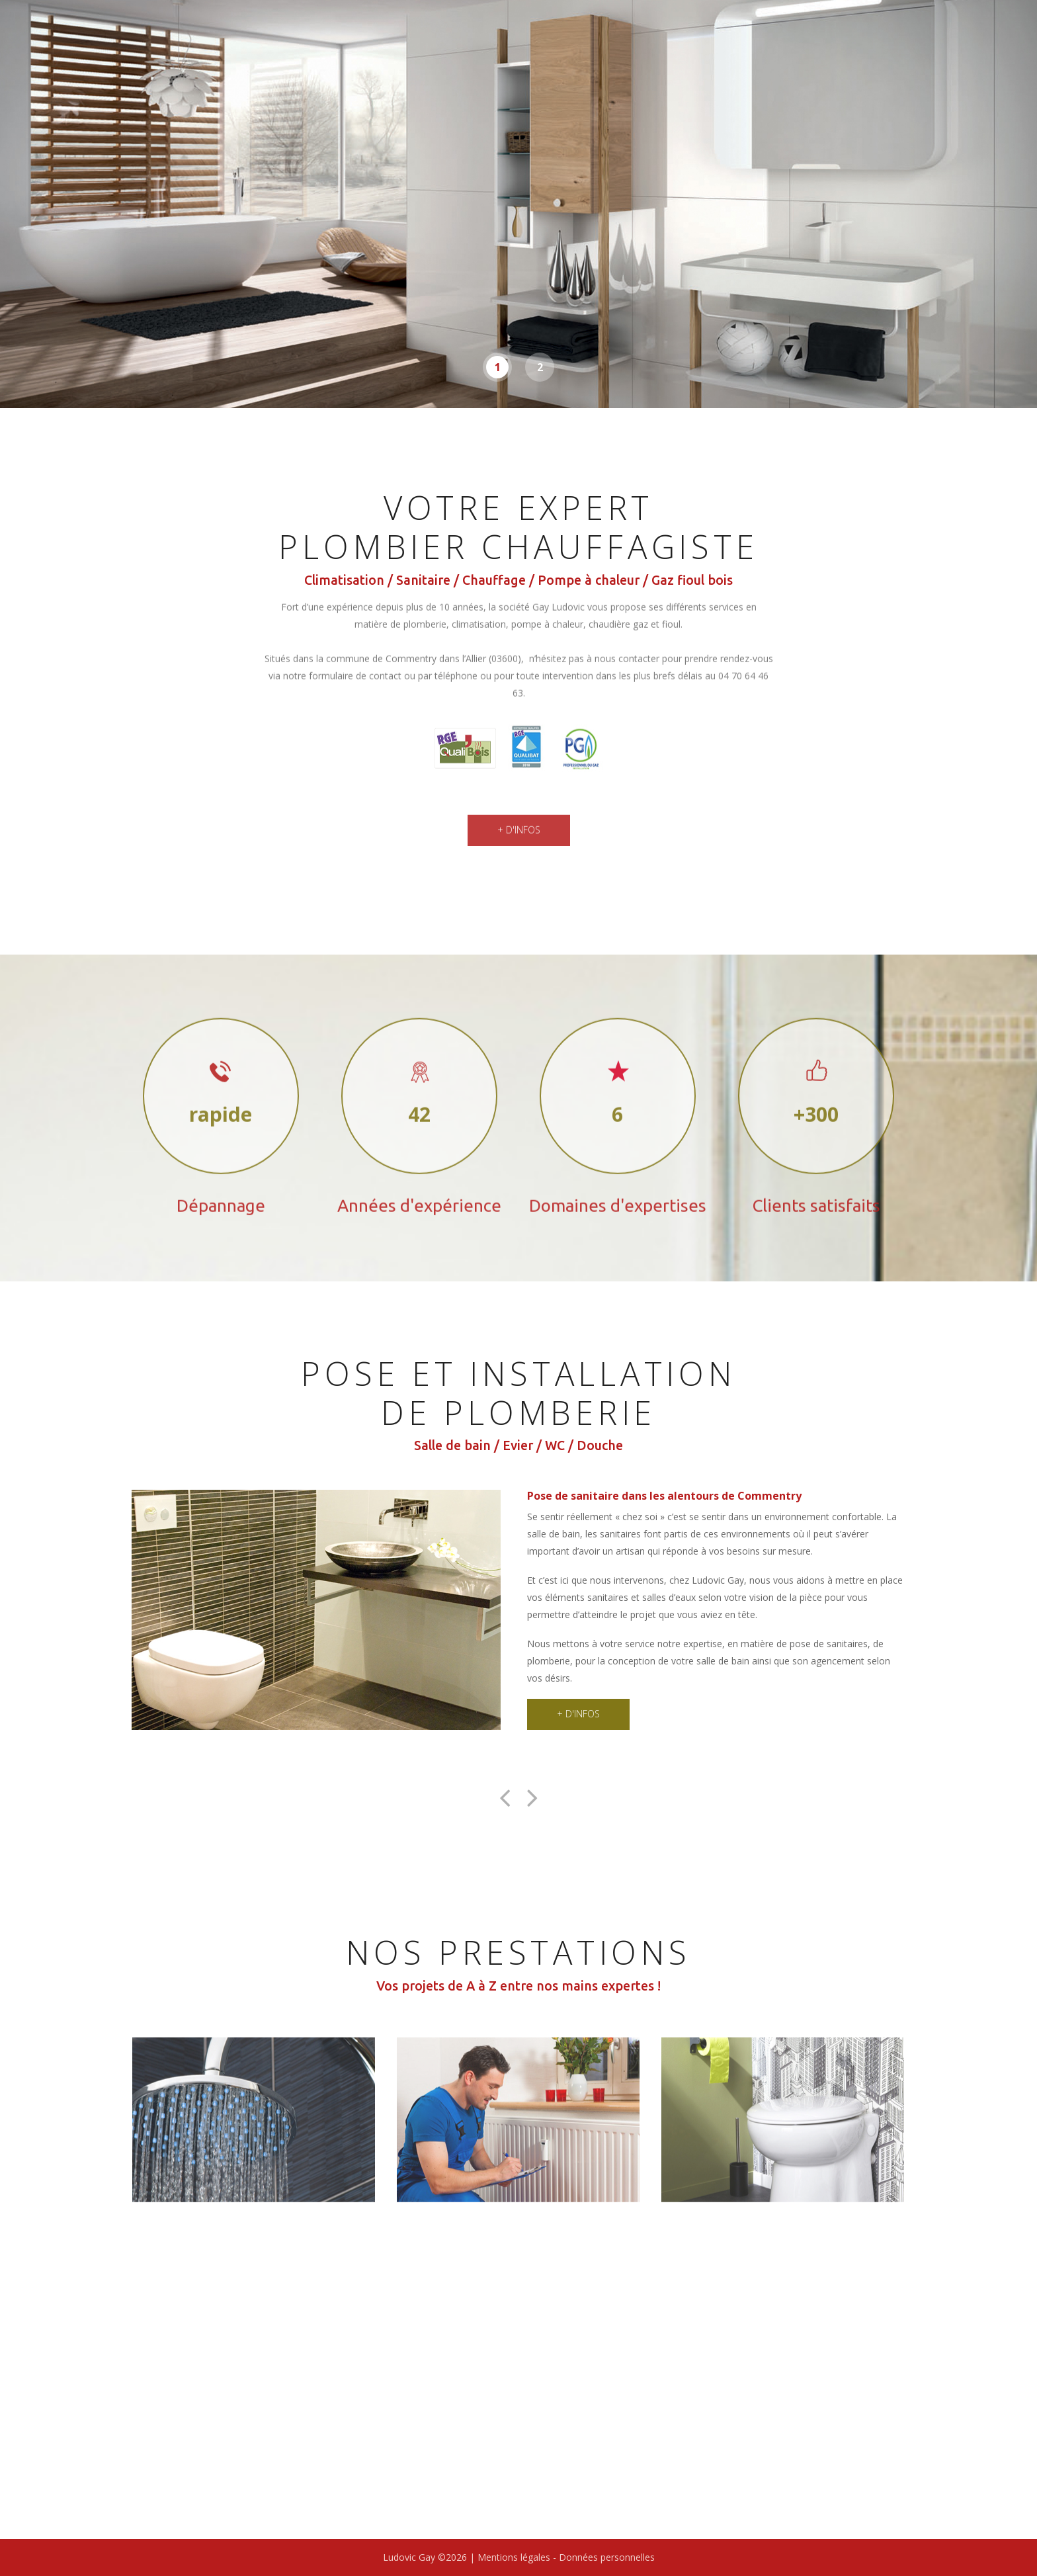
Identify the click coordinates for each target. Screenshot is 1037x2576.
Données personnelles (607, 2557)
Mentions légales (515, 2557)
